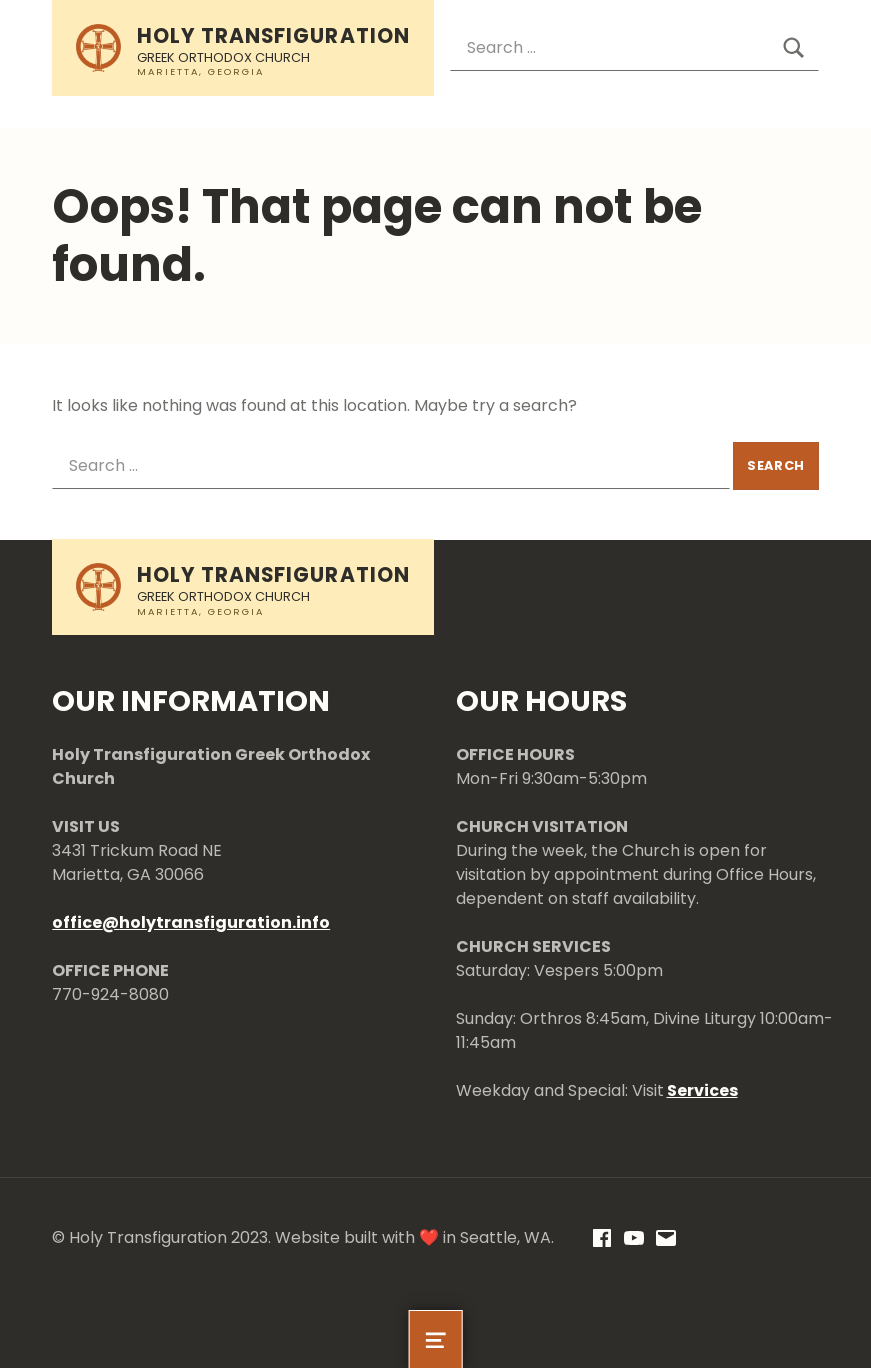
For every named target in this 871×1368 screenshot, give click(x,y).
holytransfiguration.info (224, 922)
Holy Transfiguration (273, 36)
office (77, 922)
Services (702, 1090)
